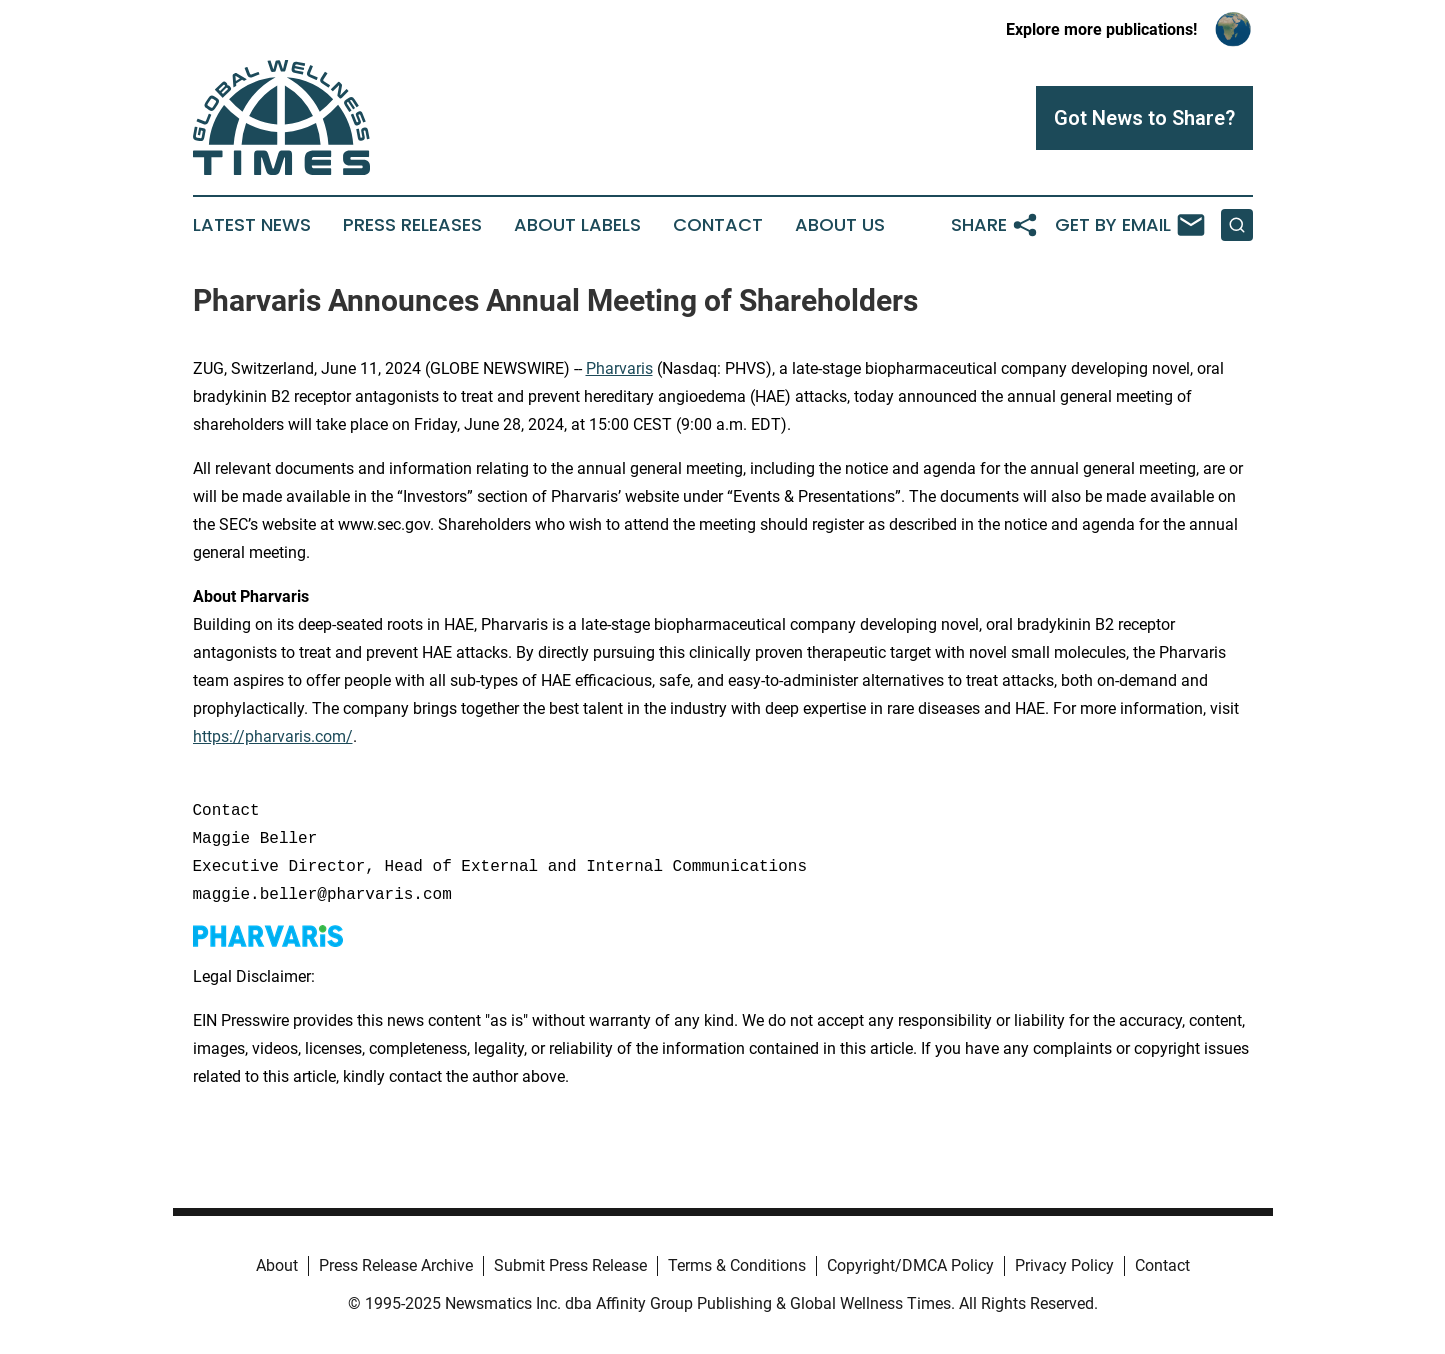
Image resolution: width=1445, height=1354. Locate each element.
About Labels (577, 225)
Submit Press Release (570, 1265)
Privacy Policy (1064, 1265)
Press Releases (412, 225)
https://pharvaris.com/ (273, 736)
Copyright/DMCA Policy (910, 1265)
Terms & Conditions (737, 1265)
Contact (718, 225)
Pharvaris (619, 368)
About (277, 1265)
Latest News (252, 225)
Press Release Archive (396, 1265)
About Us (840, 225)
